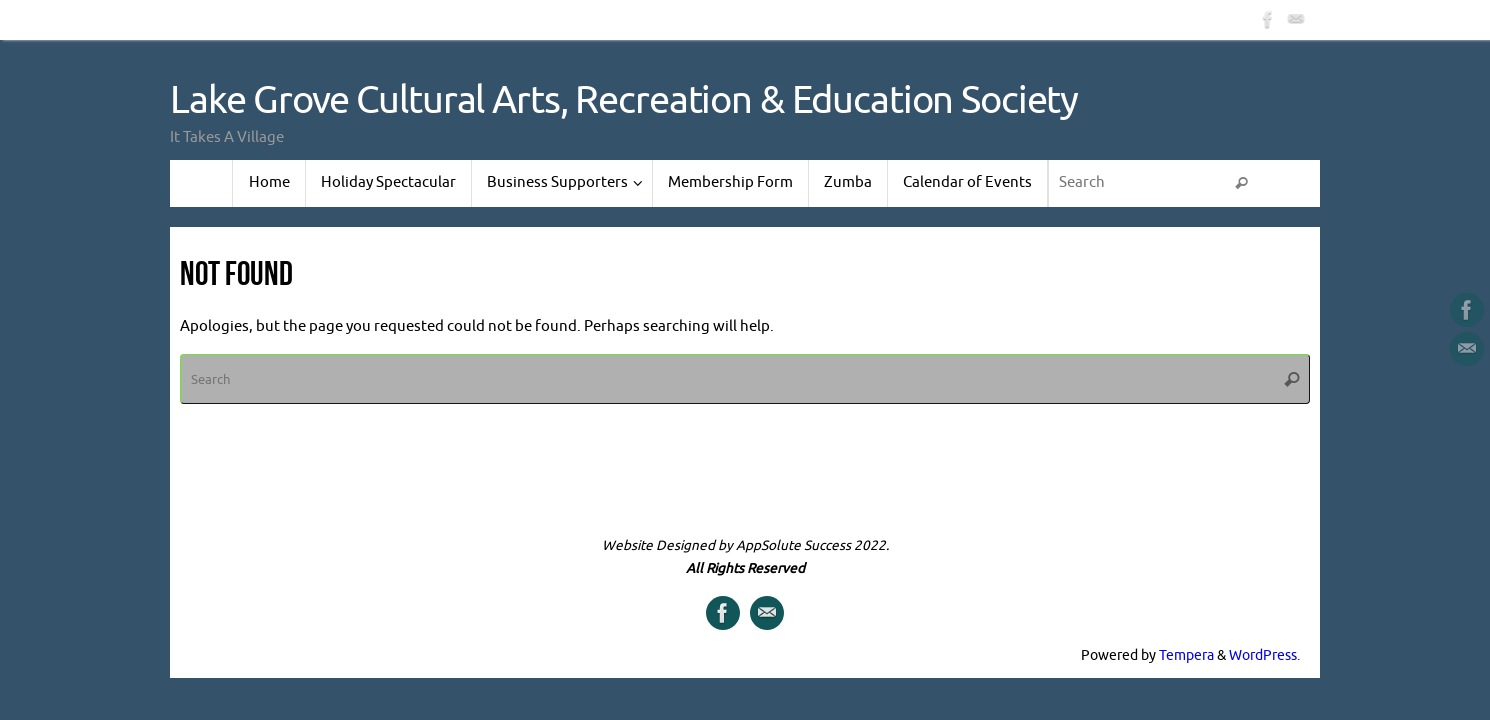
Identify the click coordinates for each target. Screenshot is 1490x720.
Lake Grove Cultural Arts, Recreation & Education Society (624, 101)
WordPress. (1264, 655)
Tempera (1186, 655)
